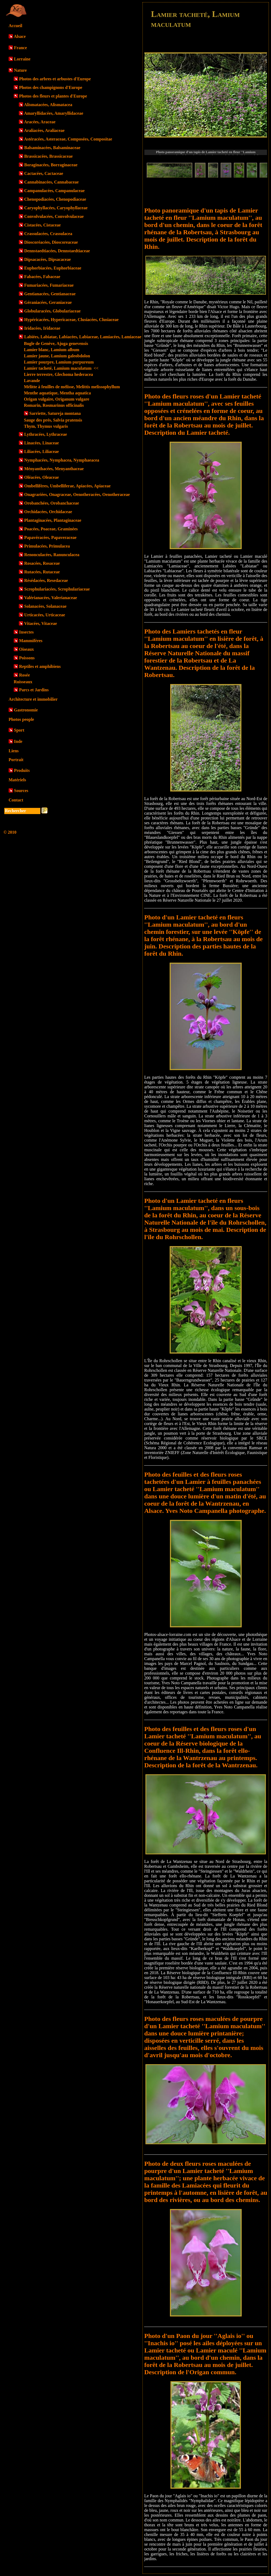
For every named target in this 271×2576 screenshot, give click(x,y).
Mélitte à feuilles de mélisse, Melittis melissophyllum (72, 386)
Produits (22, 770)
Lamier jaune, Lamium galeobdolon (57, 356)
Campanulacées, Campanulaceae (54, 190)
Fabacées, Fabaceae (42, 276)
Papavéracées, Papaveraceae (50, 537)
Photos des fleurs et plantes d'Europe (53, 96)
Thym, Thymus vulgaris (46, 426)
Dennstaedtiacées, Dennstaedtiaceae (57, 251)
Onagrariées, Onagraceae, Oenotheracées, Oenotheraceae (77, 494)
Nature (20, 70)
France (20, 47)
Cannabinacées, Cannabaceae (51, 182)
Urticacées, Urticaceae (44, 615)
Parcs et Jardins (34, 690)
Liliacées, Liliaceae (41, 451)
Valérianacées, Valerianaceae (50, 597)
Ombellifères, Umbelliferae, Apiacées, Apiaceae (67, 486)
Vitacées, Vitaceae (40, 623)
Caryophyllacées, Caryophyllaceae (56, 208)
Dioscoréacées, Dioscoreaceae (51, 242)
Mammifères (30, 640)
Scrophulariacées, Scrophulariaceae (57, 589)
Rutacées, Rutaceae (42, 572)
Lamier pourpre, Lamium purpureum (59, 362)
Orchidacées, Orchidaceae (48, 511)
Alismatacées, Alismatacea (48, 104)
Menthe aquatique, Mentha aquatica (57, 393)
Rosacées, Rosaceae (42, 563)
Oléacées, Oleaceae (41, 477)
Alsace (20, 36)
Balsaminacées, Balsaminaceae (52, 147)
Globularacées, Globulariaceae (52, 311)
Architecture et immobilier (33, 699)
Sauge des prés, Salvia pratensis (53, 420)
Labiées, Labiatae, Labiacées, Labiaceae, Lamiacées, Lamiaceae (82, 336)
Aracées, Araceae (39, 122)
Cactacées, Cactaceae (43, 173)
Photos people (21, 719)
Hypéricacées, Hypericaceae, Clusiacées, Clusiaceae (71, 319)
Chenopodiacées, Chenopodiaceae (55, 199)
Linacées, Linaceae (41, 443)
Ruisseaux (23, 681)
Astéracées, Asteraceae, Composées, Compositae (68, 139)
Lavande (32, 380)
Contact (16, 800)
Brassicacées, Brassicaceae (48, 156)
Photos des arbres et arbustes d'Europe (55, 79)
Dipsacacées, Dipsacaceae (47, 259)
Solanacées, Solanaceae (45, 606)
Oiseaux (26, 649)
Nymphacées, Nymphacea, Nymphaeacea (61, 460)
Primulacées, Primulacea (47, 546)
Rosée (24, 675)
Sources (21, 790)
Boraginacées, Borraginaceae (50, 165)
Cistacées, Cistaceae (42, 225)
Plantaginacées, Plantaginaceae (52, 520)
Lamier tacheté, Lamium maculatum (61, 368)
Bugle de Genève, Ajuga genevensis (56, 343)
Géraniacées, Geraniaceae (48, 302)
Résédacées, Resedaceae (46, 580)
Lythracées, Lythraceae (45, 434)
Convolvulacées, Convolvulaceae (54, 216)
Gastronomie (26, 710)
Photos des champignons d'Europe (50, 87)
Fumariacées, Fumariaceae (49, 285)
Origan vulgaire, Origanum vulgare (56, 399)
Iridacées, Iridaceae (42, 328)
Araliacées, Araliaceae (44, 130)
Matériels (17, 780)
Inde (18, 741)
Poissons (27, 658)
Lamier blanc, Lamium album (51, 349)
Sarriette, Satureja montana (55, 413)
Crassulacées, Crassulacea (48, 233)
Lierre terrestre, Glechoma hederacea (58, 374)
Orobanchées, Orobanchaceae (51, 503)
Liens (14, 751)
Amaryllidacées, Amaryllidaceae (53, 113)
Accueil (15, 25)
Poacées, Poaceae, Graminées (51, 529)
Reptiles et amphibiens (40, 666)
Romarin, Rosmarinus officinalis (54, 405)
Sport (19, 730)
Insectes (26, 632)
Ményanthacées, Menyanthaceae (54, 468)
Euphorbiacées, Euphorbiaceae (52, 268)
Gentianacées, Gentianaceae (50, 294)
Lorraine (22, 59)
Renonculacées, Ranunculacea (51, 554)
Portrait (16, 759)
